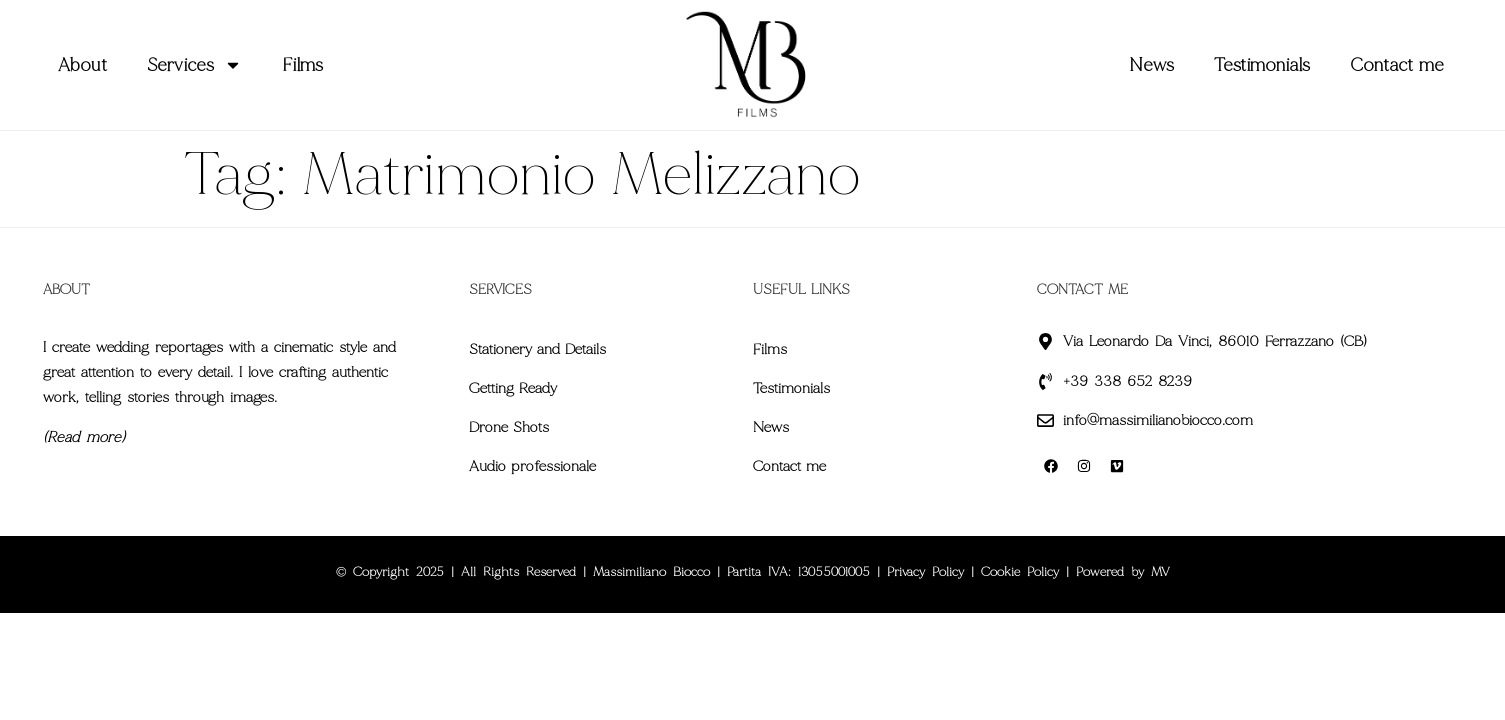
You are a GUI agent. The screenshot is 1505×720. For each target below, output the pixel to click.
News (1151, 65)
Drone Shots (509, 427)
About (82, 65)
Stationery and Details (537, 349)
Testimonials (1262, 65)
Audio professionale (532, 466)
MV (1160, 572)
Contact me (1397, 65)
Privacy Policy (925, 572)
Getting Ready (513, 388)
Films (302, 65)
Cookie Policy (1020, 572)
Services (194, 65)
